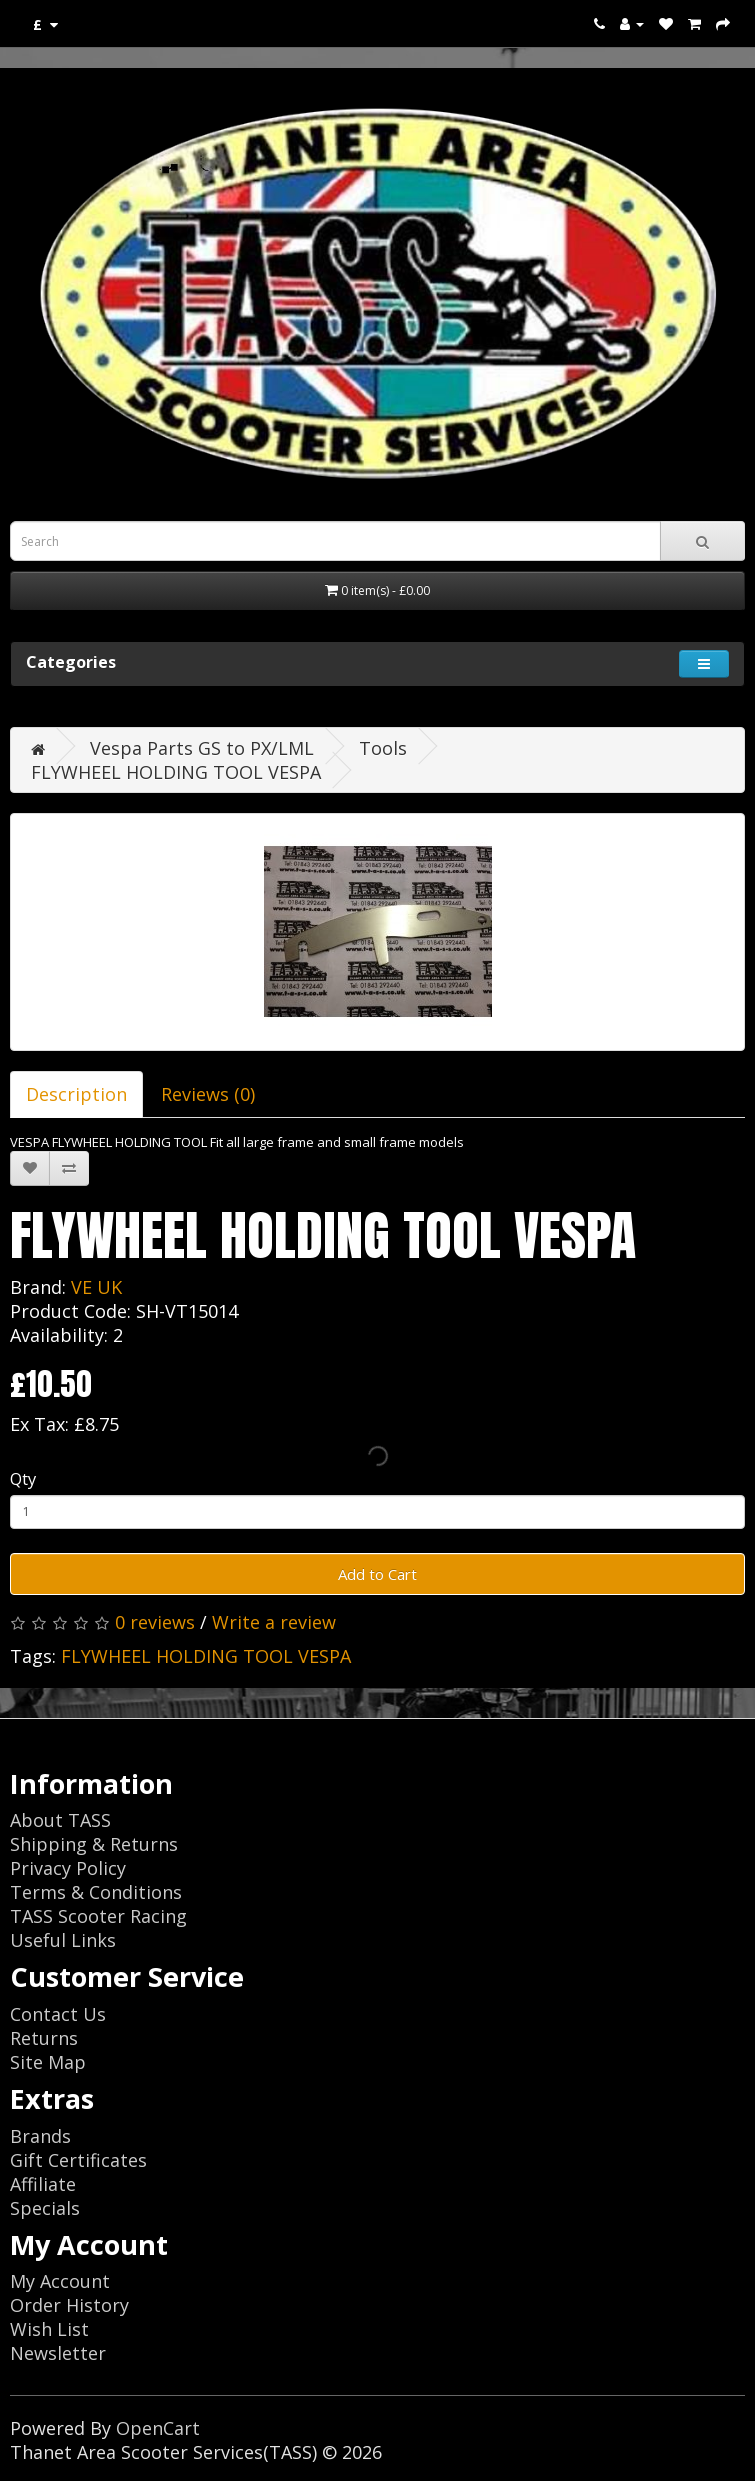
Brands (40, 2136)
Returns (44, 2038)
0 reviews (155, 1622)
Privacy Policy (68, 1868)
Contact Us (58, 2014)
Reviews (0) (208, 1094)
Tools (383, 748)
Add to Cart (377, 1574)
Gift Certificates (78, 2160)
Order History (69, 2305)
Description (76, 1094)
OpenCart (158, 2428)
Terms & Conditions (96, 1892)
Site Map (48, 2062)
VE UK (96, 1287)
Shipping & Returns (94, 1844)
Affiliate (43, 2184)
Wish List (49, 2329)
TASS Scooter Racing (98, 1916)
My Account (60, 2281)
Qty (23, 1478)
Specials (45, 2208)
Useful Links (63, 1940)
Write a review (274, 1622)
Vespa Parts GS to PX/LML (202, 748)
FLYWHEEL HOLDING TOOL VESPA (176, 772)
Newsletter (58, 2353)
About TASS (60, 1820)
